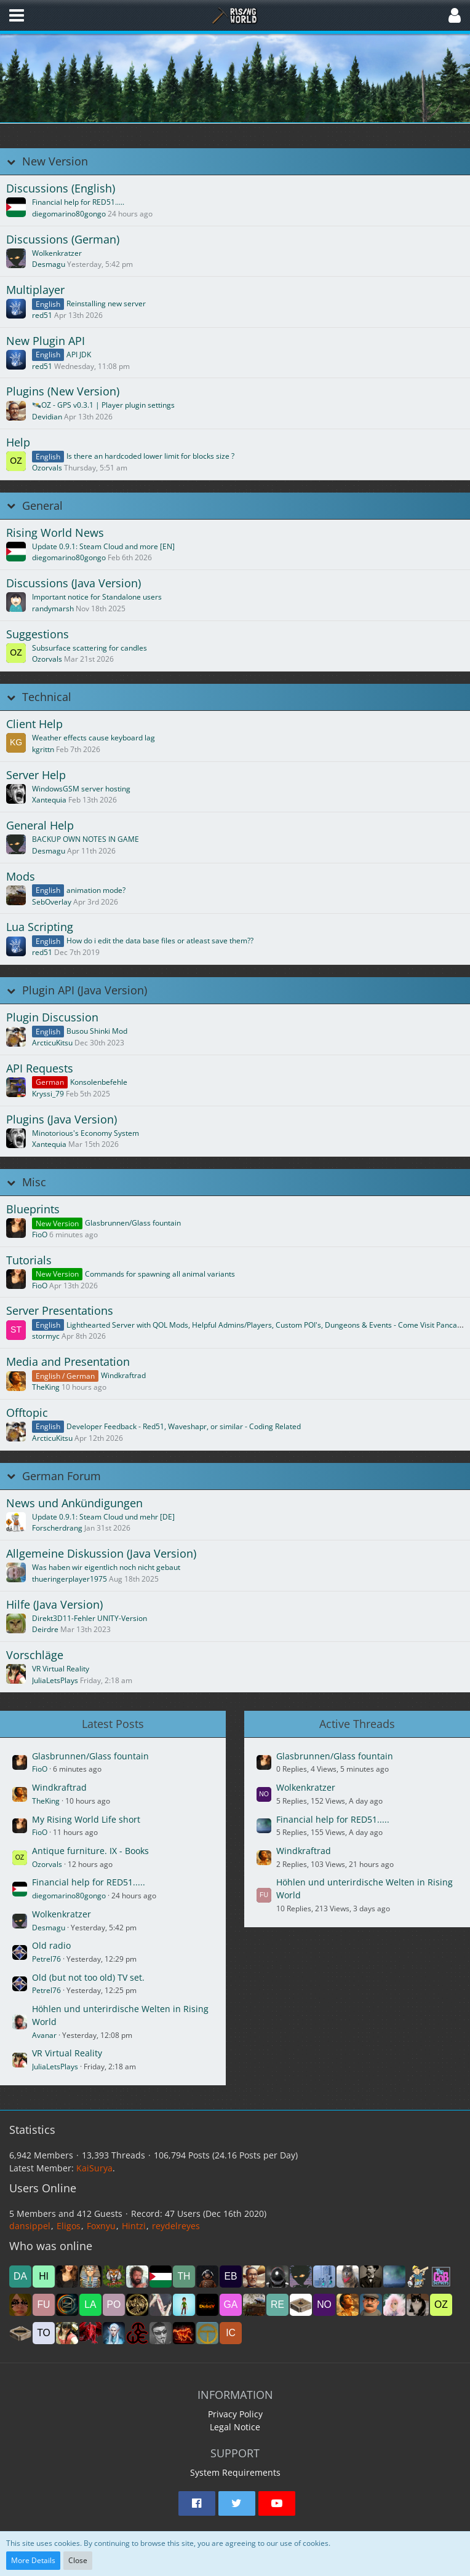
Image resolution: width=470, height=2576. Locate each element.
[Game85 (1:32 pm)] (231, 2305)
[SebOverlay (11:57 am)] (254, 2305)
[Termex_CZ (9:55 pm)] (160, 2333)
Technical (46, 697)
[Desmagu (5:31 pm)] (301, 2276)
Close (77, 2560)
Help (18, 442)
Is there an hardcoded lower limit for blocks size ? (150, 456)
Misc (34, 1182)
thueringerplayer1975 (69, 1579)
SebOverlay (51, 902)
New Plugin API (45, 341)
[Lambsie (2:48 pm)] (90, 2305)
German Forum (61, 1476)
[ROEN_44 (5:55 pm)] (207, 2276)
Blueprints (33, 1209)
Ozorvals (47, 467)
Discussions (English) (60, 188)
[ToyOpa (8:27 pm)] (207, 2333)
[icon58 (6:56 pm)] (231, 2333)
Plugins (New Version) (62, 391)
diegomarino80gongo (69, 213)
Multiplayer (35, 290)
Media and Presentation (68, 1362)
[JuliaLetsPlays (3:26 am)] (67, 2333)
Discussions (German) (62, 239)
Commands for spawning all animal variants (160, 1274)
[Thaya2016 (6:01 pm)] (184, 2276)
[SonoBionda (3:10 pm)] (20, 2305)
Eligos (69, 2226)
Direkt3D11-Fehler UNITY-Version (89, 1618)
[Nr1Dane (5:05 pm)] (348, 2276)
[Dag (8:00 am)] (371, 2305)
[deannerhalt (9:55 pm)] (184, 2333)
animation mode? (95, 890)
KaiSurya (94, 2168)
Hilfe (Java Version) (54, 1605)
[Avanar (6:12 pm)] (137, 2276)
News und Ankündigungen (74, 1503)
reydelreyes (176, 2226)
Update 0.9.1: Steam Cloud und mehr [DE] (103, 1517)
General (42, 506)
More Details (33, 2560)
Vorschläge (34, 1655)
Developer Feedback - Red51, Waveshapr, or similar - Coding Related (183, 1426)
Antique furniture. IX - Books (90, 1851)
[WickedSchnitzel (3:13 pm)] (441, 2276)
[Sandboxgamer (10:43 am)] (301, 2305)
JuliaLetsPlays (55, 1680)
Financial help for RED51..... (78, 202)
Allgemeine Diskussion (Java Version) (101, 1554)
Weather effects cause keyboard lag (93, 737)
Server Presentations (59, 1311)
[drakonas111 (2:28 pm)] (137, 2305)
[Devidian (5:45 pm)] (254, 2276)
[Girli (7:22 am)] (418, 2305)
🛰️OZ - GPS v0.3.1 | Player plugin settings (103, 405)
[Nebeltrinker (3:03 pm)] (67, 2305)
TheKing (46, 1387)
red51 (42, 315)
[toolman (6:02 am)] (44, 2333)
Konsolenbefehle (98, 1082)
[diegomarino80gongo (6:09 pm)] (160, 2276)
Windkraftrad (123, 1375)
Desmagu (48, 264)
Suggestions (37, 634)
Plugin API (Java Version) (84, 990)
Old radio (51, 1945)
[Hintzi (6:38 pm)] (44, 2276)
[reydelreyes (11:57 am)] (277, 2305)
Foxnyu (101, 2226)
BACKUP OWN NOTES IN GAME (85, 839)
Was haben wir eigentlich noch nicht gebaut (106, 1567)
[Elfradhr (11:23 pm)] (114, 2333)
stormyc (46, 1336)
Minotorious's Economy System (85, 1133)
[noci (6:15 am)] (20, 2333)
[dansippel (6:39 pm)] (20, 2276)
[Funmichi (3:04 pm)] (44, 2305)
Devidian (47, 416)
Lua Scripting (39, 927)
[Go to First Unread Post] (16, 207)
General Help (40, 825)
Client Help (34, 724)
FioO (39, 1234)
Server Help (36, 775)
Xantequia (49, 800)
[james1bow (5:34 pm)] (277, 2276)
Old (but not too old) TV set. (88, 1977)
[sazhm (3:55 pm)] (418, 2276)
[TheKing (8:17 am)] (348, 2305)
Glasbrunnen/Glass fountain (133, 1223)
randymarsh (53, 608)
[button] (16, 15)
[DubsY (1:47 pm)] (207, 2305)
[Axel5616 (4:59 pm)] (371, 2276)
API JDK (78, 354)
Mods (20, 877)
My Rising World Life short (86, 1819)
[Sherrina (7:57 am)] (394, 2305)
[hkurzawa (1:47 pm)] (184, 2305)
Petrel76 (46, 1959)
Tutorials (29, 1260)
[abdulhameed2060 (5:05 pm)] (324, 2276)
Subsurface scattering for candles (89, 648)
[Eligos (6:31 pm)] (114, 2276)
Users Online (42, 2188)
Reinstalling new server (106, 303)
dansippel (29, 2226)
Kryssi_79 (48, 1093)
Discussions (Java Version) (73, 583)
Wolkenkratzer (57, 253)
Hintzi (134, 2226)
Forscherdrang (57, 1528)
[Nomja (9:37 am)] (324, 2305)
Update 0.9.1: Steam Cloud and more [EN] (103, 546)
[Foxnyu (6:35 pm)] (90, 2276)
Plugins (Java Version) (61, 1119)
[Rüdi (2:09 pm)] (160, 2305)
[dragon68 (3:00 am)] (90, 2333)
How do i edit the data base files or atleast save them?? (159, 940)
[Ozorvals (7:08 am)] (441, 2305)
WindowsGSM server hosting (81, 788)
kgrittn (43, 749)
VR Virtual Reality (60, 1668)
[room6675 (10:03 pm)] (137, 2333)
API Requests (39, 1068)
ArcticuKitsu (52, 1042)
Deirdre (45, 1629)
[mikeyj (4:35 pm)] (394, 2276)
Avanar (44, 2035)
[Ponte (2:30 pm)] (114, 2305)
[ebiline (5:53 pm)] (231, 2276)
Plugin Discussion (52, 1017)
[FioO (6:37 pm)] (67, 2276)
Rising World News (55, 533)
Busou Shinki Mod (96, 1031)
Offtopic (27, 1413)
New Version (55, 161)
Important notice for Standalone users (97, 597)
